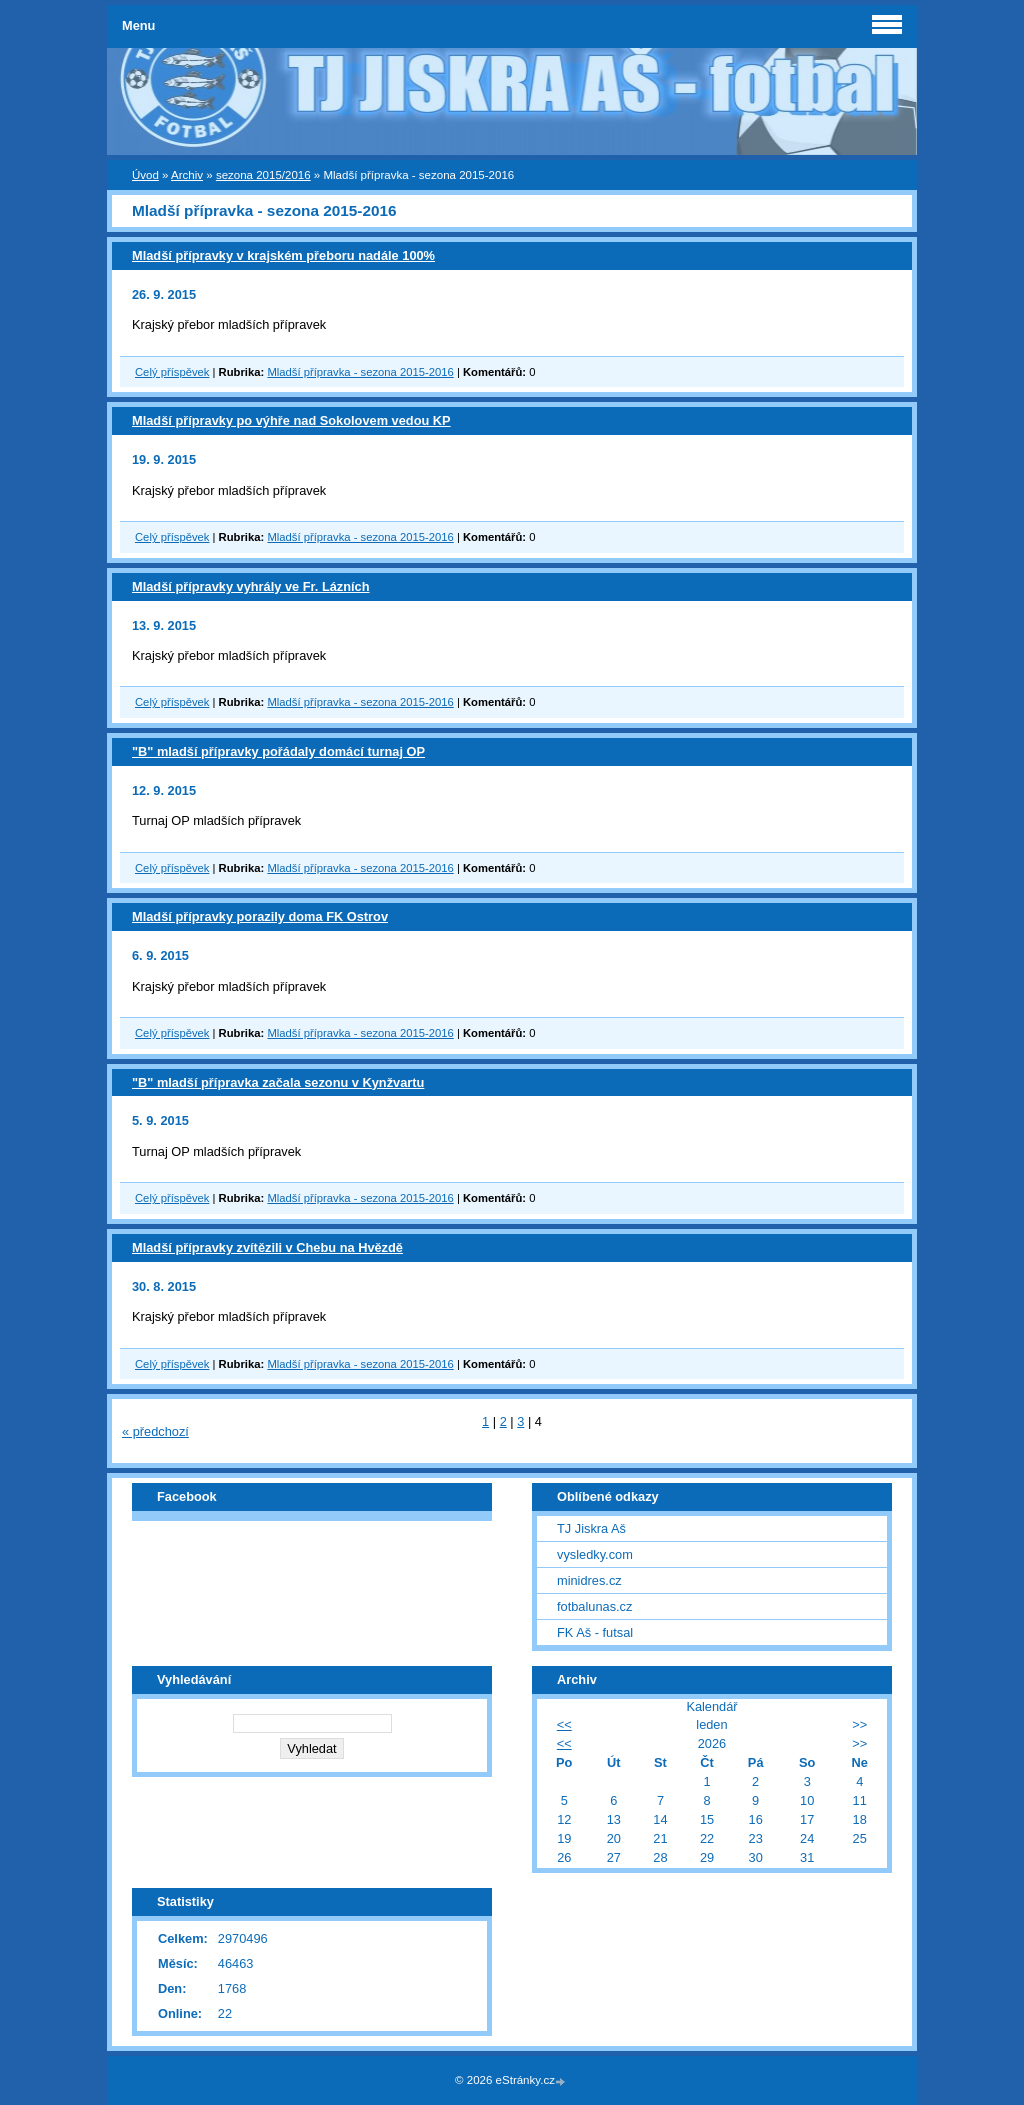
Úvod (145, 175)
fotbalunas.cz (594, 1606)
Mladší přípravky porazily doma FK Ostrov (260, 916)
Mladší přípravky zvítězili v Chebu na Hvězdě (267, 1247)
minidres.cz (589, 1580)
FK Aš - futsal (595, 1632)
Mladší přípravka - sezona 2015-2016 (360, 372)
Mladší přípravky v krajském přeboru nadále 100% (283, 255)
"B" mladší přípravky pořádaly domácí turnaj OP (278, 751)
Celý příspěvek (172, 372)
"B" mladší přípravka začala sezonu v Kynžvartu (278, 1082)
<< (564, 1724)
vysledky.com (595, 1554)
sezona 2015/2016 (263, 175)
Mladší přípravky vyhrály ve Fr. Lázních (251, 586)
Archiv (187, 175)
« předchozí (155, 1431)
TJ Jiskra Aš (591, 1528)
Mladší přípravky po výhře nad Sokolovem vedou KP (291, 420)
